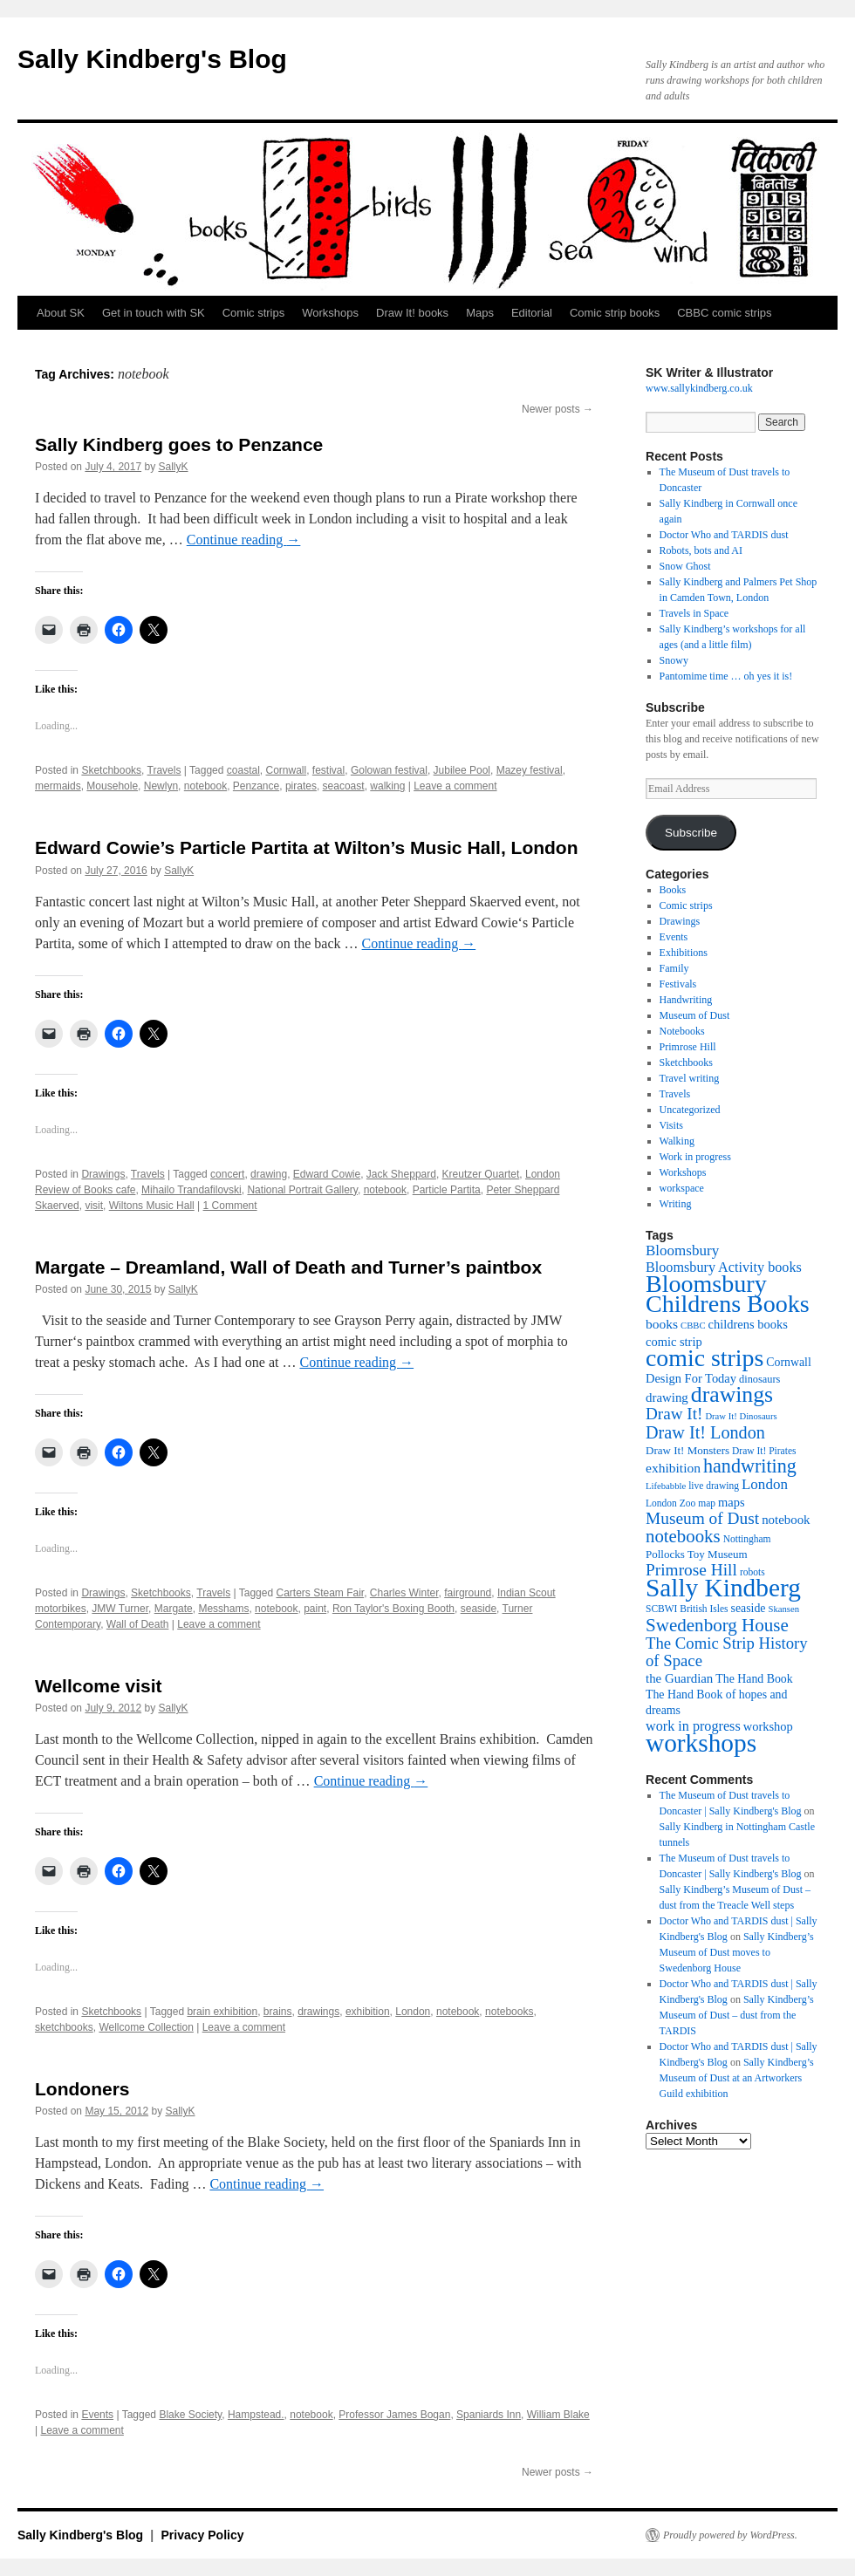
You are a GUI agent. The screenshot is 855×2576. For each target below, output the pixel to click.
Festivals (678, 984)
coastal (243, 770)
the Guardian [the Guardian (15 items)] (679, 1678)
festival (328, 770)
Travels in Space (694, 613)
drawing (268, 1174)
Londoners (82, 2089)
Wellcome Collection (146, 2027)
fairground (467, 1593)
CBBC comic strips (724, 312)
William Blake (558, 2415)
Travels (164, 770)
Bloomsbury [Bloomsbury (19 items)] (682, 1250)
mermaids (58, 786)
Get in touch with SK (153, 312)
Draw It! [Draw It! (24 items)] (674, 1413)
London (412, 2011)
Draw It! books (412, 312)
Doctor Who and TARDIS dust (724, 535)
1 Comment (230, 1205)
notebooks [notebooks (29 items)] (683, 1536)
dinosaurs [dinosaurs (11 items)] (759, 1379)
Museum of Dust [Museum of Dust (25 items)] (702, 1518)
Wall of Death (137, 1624)
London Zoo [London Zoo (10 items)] (670, 1503)
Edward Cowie (326, 1174)
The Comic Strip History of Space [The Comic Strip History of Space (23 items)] (727, 1652)
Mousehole (112, 786)
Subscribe (691, 832)
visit (94, 1205)
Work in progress (695, 1157)
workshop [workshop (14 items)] (768, 1726)
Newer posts (557, 409)
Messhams (223, 1608)
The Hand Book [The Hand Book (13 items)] (753, 1678)
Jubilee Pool (462, 770)
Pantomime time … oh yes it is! (726, 676)
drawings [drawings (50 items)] (732, 1394)
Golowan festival (389, 770)
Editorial (531, 312)
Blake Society (190, 2415)
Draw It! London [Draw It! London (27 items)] (705, 1432)
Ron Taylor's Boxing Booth (393, 1608)
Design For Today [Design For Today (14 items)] (691, 1378)
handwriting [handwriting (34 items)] (750, 1466)
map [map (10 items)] (706, 1503)
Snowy (674, 660)
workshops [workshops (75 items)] (701, 1743)
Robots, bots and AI (701, 550)
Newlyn (161, 786)
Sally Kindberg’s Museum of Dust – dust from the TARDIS (737, 2015)
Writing (676, 1204)
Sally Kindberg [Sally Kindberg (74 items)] (723, 1588)
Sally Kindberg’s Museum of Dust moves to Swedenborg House (737, 1952)
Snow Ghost (685, 566)
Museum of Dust (695, 1015)
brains (277, 2011)
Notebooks (682, 1031)
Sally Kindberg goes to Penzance (179, 444)
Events (97, 2415)
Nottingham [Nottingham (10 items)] (747, 1539)
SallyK (173, 467)
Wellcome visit (98, 1686)
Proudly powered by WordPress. (730, 2535)
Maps (480, 312)
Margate (173, 1608)
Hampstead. (256, 2415)
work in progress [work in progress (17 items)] (693, 1725)
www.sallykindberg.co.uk (699, 388)
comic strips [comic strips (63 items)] (704, 1357)
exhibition (367, 2011)
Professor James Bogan (394, 2415)
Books (673, 890)
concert (227, 1174)
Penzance (256, 786)
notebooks (509, 2011)
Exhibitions (684, 952)
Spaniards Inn (488, 2415)
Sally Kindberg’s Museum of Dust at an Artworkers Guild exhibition (737, 2078)
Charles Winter (404, 1593)
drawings (318, 2011)
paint (315, 1608)
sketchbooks (64, 2027)
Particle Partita (447, 1190)
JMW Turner (120, 1608)
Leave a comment (455, 786)
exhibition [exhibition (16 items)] (673, 1467)
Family (674, 968)
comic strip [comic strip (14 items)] (674, 1342)
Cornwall (285, 770)
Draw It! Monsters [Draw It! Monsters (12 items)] (687, 1450)
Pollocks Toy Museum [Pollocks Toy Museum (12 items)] (697, 1554)
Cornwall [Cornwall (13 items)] (788, 1362)
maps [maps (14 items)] (731, 1502)
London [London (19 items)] (765, 1484)
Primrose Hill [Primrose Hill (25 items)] (691, 1570)
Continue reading (244, 539)
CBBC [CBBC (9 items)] (693, 1325)
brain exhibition (222, 2011)
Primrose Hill (688, 1047)
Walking (677, 1141)
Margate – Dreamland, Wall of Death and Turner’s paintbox (288, 1267)
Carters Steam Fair (320, 1593)
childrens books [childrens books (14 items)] (748, 1324)
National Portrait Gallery (302, 1190)
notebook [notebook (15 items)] (786, 1520)
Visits (671, 1125)
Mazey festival (529, 770)
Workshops (330, 312)
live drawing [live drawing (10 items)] (713, 1485)
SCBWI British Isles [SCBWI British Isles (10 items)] (687, 1608)
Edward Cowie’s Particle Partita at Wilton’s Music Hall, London (306, 847)
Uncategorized (690, 1110)
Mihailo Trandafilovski (191, 1190)
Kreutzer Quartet (481, 1174)
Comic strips (253, 312)
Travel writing (690, 1078)
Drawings (103, 1174)
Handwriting (686, 1000)
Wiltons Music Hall (152, 1205)
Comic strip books (615, 312)
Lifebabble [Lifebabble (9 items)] (666, 1486)
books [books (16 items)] (662, 1323)
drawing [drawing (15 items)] (667, 1397)
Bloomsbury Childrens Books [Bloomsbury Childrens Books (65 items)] (728, 1293)
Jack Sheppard (401, 1174)
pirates (301, 786)
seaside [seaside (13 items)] (748, 1608)
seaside (478, 1608)
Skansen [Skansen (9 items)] (784, 1609)
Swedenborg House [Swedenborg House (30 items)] (717, 1625)
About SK (61, 312)
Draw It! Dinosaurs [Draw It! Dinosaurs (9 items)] (740, 1416)
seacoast (344, 786)
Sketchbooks (111, 770)
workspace (682, 1188)
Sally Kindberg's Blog (152, 58)
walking (387, 786)
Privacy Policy (202, 2535)
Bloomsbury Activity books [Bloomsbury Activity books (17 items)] (724, 1267)
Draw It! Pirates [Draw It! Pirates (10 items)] (764, 1450)
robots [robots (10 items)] (752, 1572)
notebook (205, 786)
